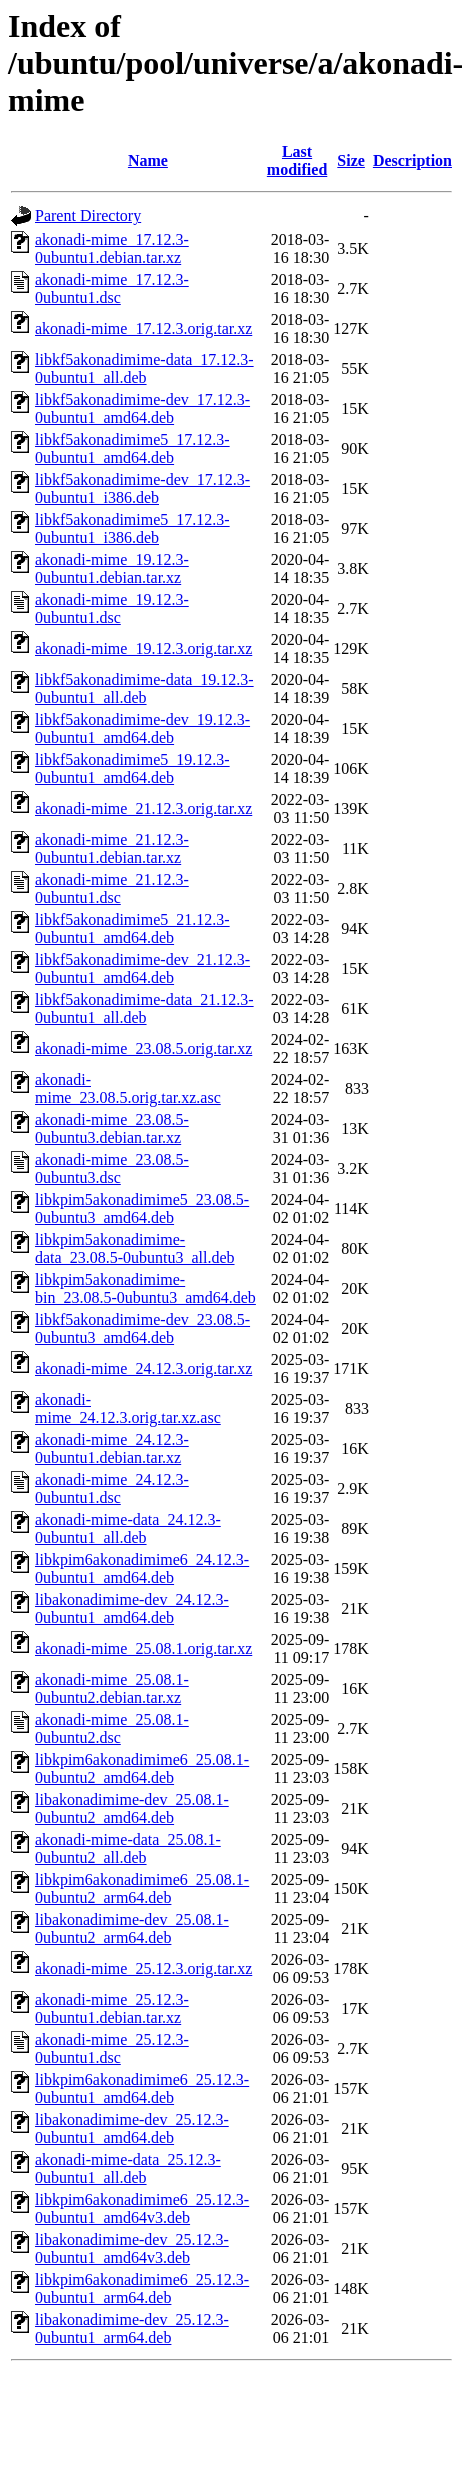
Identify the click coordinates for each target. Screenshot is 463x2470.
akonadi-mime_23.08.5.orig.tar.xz (143, 1048)
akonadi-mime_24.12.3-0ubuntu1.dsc (112, 1488)
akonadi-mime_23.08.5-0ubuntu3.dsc (112, 1168)
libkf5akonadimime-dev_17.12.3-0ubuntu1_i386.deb (142, 488)
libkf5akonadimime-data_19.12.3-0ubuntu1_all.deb (144, 688)
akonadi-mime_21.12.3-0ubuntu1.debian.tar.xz (112, 848)
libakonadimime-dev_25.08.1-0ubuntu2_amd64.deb (132, 1808)
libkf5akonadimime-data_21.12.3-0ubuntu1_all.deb (144, 1008)
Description (412, 160)
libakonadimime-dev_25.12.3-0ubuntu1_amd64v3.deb (132, 2248)
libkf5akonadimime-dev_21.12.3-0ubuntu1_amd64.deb (142, 968)
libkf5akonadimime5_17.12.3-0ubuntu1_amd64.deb (132, 448)
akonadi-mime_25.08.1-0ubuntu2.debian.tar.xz (112, 1688)
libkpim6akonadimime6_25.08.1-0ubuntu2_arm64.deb (142, 1888)
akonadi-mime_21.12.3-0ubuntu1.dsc (112, 888)
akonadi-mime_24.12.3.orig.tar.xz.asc (128, 1408)
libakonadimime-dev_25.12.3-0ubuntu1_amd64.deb (132, 2128)
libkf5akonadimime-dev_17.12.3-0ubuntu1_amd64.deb (142, 408)
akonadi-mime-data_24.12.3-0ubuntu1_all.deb (128, 1528)
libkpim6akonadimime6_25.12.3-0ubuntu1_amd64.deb (142, 2088)
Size (351, 160)
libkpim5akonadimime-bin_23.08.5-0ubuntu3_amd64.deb (145, 1288)
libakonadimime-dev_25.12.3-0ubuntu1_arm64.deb (132, 2328)
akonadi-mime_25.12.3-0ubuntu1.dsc (112, 2048)
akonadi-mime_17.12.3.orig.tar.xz (143, 328)
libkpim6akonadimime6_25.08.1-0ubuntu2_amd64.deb (142, 1768)
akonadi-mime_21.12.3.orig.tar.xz (143, 808)
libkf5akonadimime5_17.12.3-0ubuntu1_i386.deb (132, 528)
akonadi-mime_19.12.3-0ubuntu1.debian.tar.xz (112, 568)
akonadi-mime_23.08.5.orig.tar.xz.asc (128, 1088)
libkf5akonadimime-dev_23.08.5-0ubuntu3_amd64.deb (142, 1328)
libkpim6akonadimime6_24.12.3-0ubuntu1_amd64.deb (142, 1568)
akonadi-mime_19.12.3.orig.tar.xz (143, 648)
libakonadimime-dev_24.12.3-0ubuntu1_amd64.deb (132, 1608)
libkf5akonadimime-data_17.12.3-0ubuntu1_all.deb (144, 368)
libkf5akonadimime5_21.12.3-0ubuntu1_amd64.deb (132, 928)
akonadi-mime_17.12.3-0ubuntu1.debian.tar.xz (112, 248)
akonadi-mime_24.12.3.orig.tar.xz (143, 1368)
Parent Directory (88, 215)
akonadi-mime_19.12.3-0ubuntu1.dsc (112, 608)
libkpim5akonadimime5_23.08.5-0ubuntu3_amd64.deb (142, 1208)
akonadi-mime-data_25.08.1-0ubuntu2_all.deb (128, 1848)
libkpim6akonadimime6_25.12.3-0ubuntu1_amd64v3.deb (142, 2208)
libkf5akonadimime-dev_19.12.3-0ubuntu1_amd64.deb (142, 728)
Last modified (297, 160)
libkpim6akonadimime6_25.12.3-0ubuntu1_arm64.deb (142, 2288)
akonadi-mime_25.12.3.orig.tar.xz (143, 1968)
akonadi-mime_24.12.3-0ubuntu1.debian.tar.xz (112, 1448)
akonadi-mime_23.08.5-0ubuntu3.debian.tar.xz (112, 1128)
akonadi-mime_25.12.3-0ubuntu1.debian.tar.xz (112, 2008)
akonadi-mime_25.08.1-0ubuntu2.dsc (112, 1728)
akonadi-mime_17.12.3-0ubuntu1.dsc (112, 288)
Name (148, 160)
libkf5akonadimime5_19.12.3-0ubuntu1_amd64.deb (132, 768)
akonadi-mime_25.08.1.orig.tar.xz (143, 1648)
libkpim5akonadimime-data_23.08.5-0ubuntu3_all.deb (135, 1248)
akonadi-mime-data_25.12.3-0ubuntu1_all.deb (128, 2168)
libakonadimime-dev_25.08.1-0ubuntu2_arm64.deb (132, 1928)
